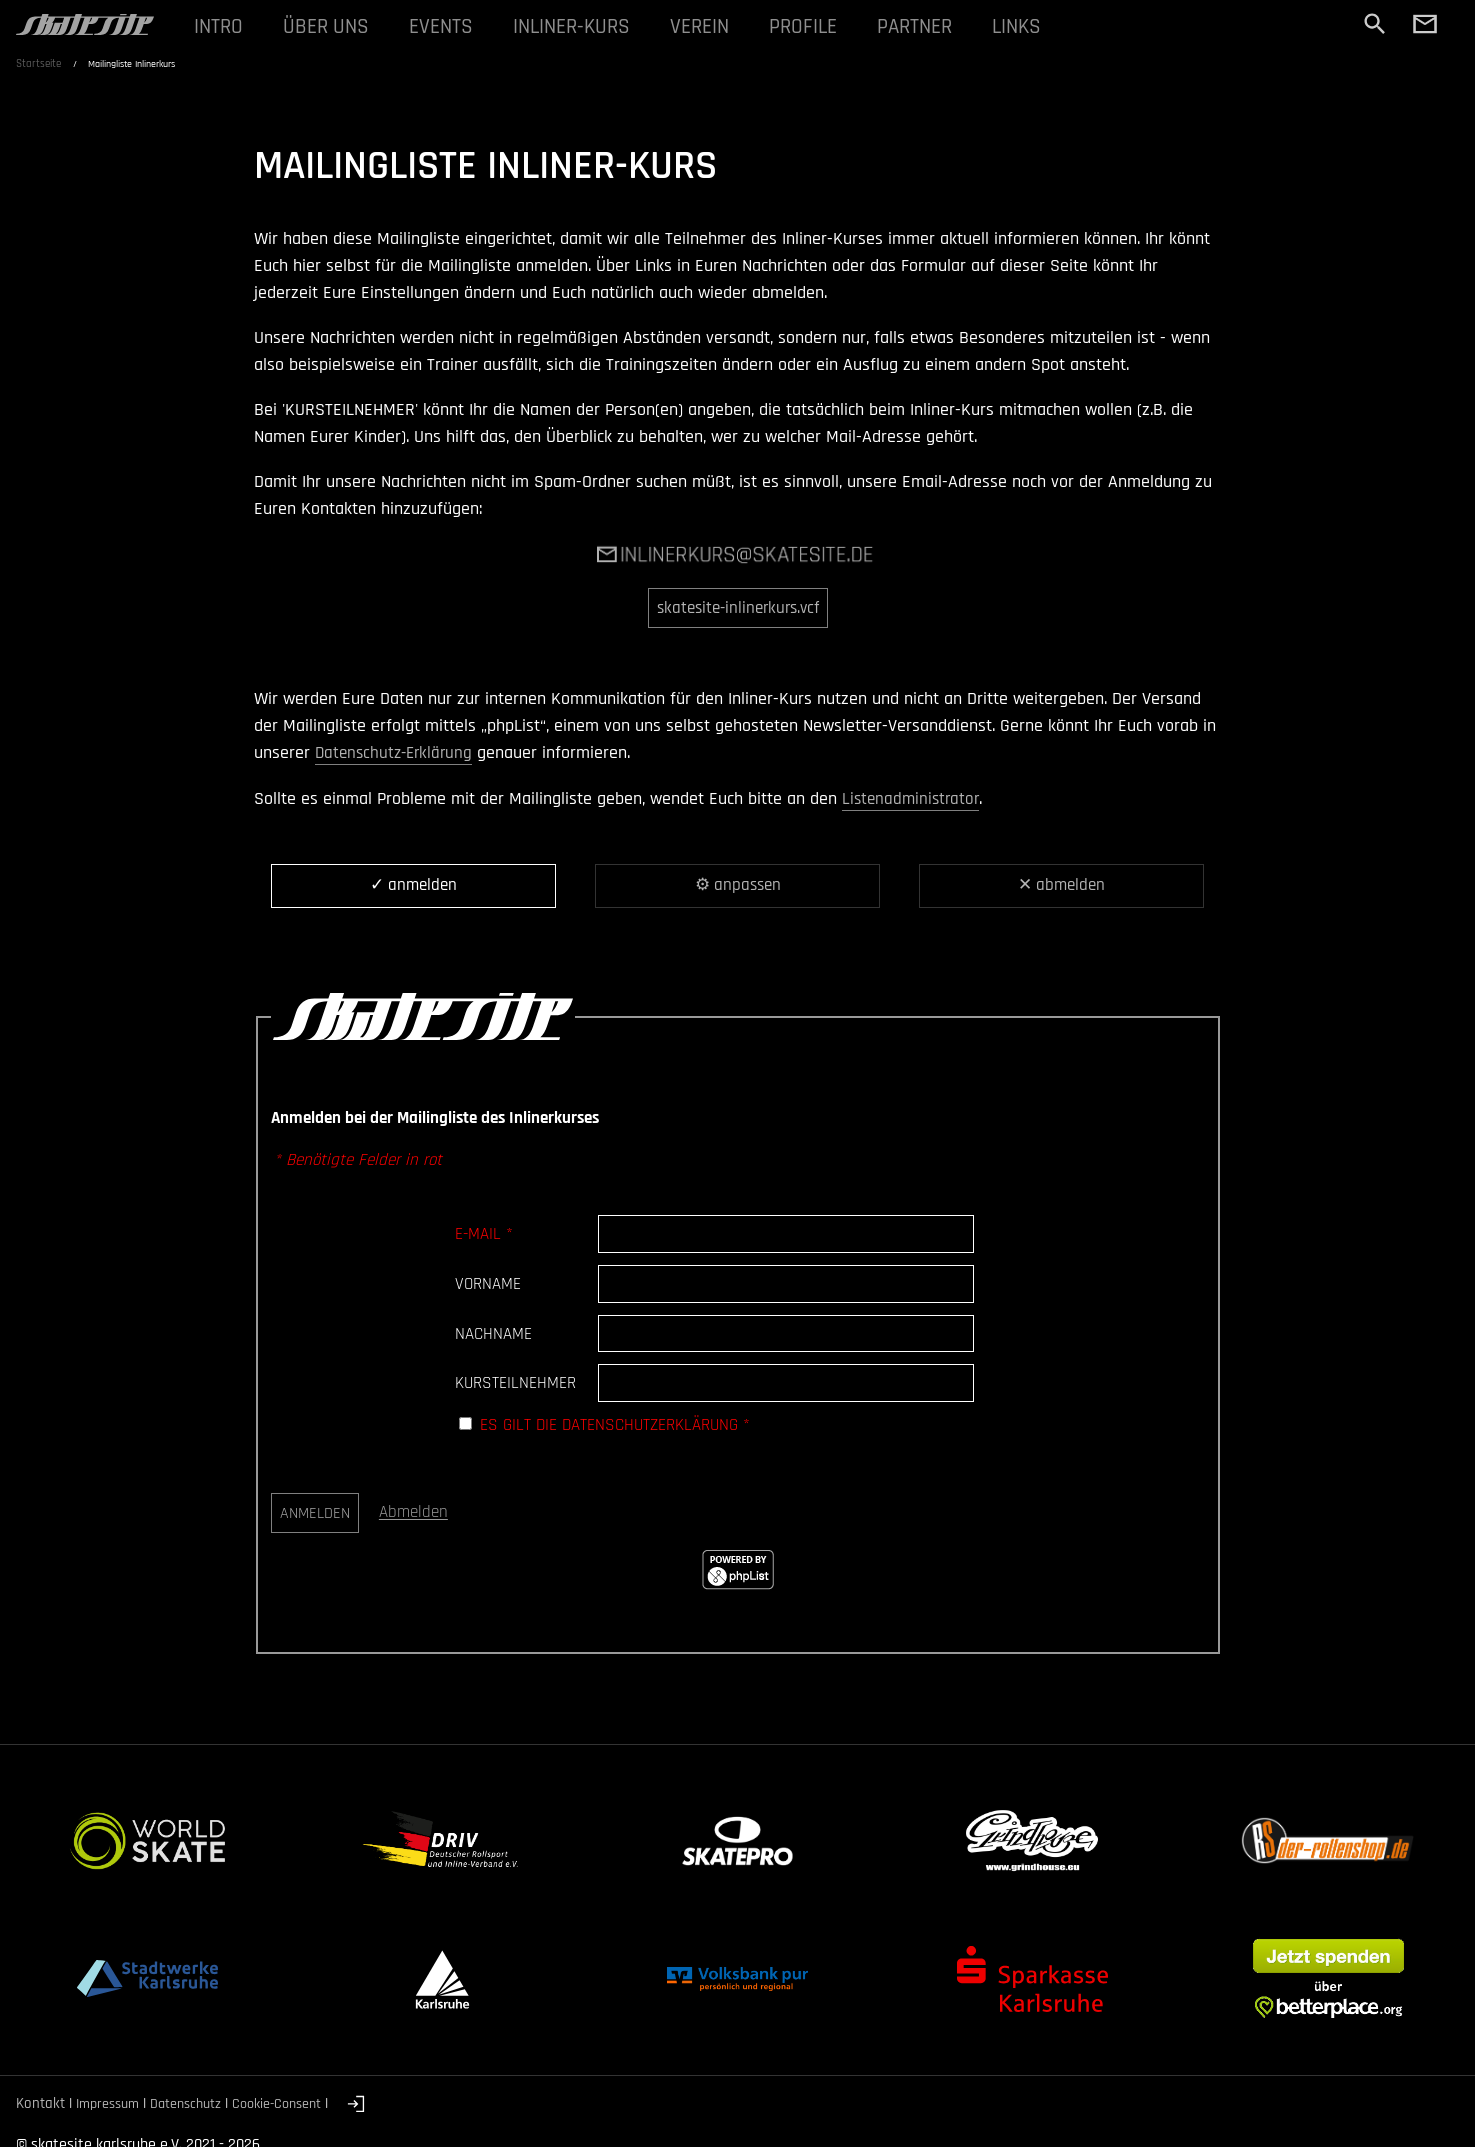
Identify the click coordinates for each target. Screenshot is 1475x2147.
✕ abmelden (1062, 884)
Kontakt (40, 2102)
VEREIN (717, 27)
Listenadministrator (913, 796)
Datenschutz (195, 2102)
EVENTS (448, 27)
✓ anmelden (414, 884)
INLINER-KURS (584, 27)
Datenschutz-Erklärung (397, 751)
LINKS (1048, 27)
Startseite (38, 67)
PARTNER (941, 27)
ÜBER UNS (330, 27)
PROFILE (825, 27)
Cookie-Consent (292, 2102)
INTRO (219, 27)
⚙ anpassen (737, 884)
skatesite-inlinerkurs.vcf (737, 607)
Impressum (111, 2102)
